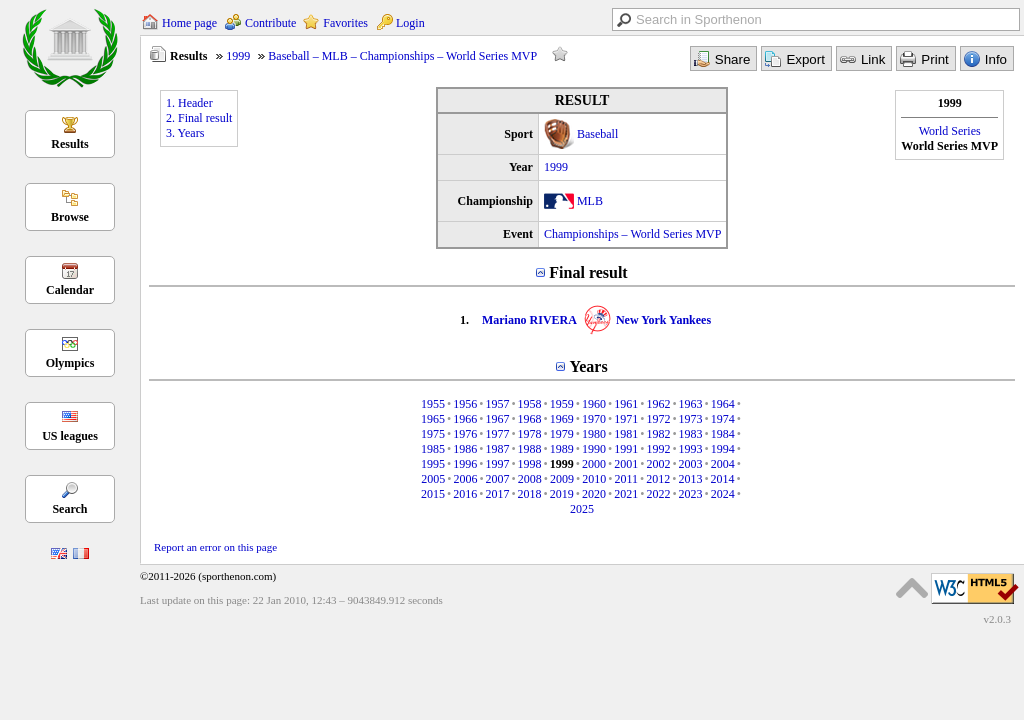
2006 (465, 479)
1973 (691, 419)
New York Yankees (663, 320)
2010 (594, 479)
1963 (691, 404)
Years (588, 366)
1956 (465, 404)
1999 (238, 56)
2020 (594, 494)
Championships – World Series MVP (633, 234)
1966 (465, 419)
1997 (497, 464)
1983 (691, 434)
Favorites (345, 23)
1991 (626, 449)
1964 (723, 404)
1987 (497, 449)
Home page (189, 23)
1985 (433, 449)
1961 (626, 404)
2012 (658, 479)
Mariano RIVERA (529, 320)
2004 (723, 464)
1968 (530, 419)
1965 (433, 419)
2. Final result (199, 118)
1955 (433, 404)
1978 (530, 434)
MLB (590, 201)
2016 (465, 494)
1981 (626, 434)
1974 (723, 419)
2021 (626, 494)
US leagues (70, 436)
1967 (497, 419)
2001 (626, 464)
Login (410, 23)
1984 (723, 434)
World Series (950, 131)
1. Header (189, 103)
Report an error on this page (215, 547)
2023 (691, 494)
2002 (658, 464)
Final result (588, 272)
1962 (658, 404)
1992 (658, 449)
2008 (530, 479)
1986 (465, 449)
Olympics (70, 363)
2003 (691, 464)
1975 (433, 434)
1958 (530, 404)
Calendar (70, 290)
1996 (465, 464)
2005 (433, 479)
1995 (433, 464)
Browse (70, 217)
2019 (562, 494)
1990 (594, 449)
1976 (465, 434)
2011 (626, 479)
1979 (562, 434)
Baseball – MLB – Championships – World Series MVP (402, 56)
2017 (497, 494)
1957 (497, 404)
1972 (658, 419)
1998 (530, 464)
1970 (594, 419)
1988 (530, 449)
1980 (594, 434)
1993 (691, 449)
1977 (497, 434)
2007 (498, 479)
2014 (723, 479)
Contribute (270, 23)
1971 (626, 419)
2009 (562, 479)
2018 (530, 494)
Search (69, 509)
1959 (562, 404)
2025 (582, 509)
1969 (562, 419)
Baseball (597, 134)
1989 (562, 449)
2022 (658, 494)
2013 (690, 479)
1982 (658, 434)
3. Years (185, 133)
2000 (594, 464)
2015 (433, 494)
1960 (594, 404)
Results (69, 144)
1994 (723, 449)
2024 (723, 494)
